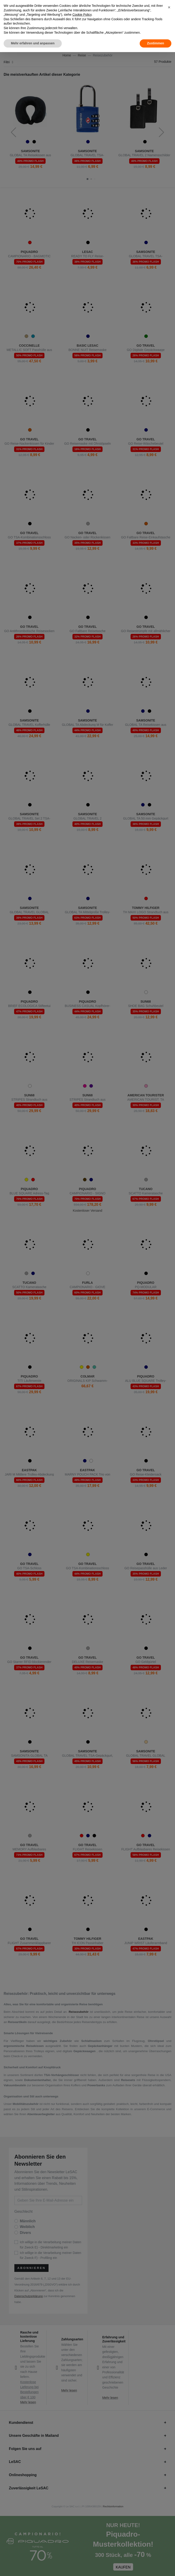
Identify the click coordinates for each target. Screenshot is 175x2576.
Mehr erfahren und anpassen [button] (32, 43)
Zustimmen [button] (155, 43)
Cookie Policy (82, 14)
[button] (169, 7)
